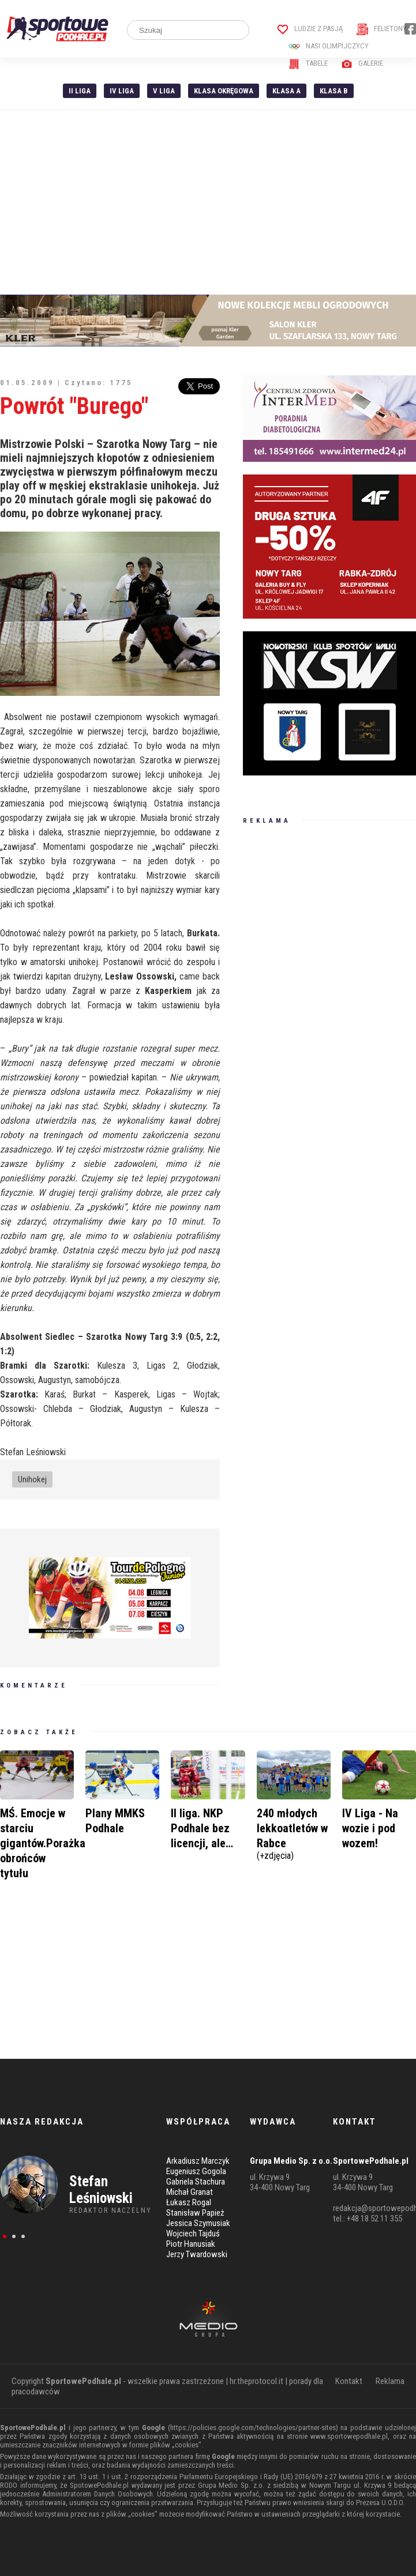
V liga (164, 90)
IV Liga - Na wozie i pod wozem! (370, 1828)
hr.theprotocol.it (256, 2381)
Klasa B (334, 90)
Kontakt (348, 2381)
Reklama (390, 2381)
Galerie (362, 63)
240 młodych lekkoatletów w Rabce (294, 1832)
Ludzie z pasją (310, 28)
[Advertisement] (208, 202)
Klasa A (286, 90)
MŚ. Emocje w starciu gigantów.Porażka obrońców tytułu (42, 1843)
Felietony (382, 28)
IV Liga (122, 90)
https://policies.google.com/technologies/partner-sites (253, 2427)
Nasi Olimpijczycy (328, 46)
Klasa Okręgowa (223, 90)
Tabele (308, 63)
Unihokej (32, 1479)
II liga (80, 90)
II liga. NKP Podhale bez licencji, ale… (202, 1828)
